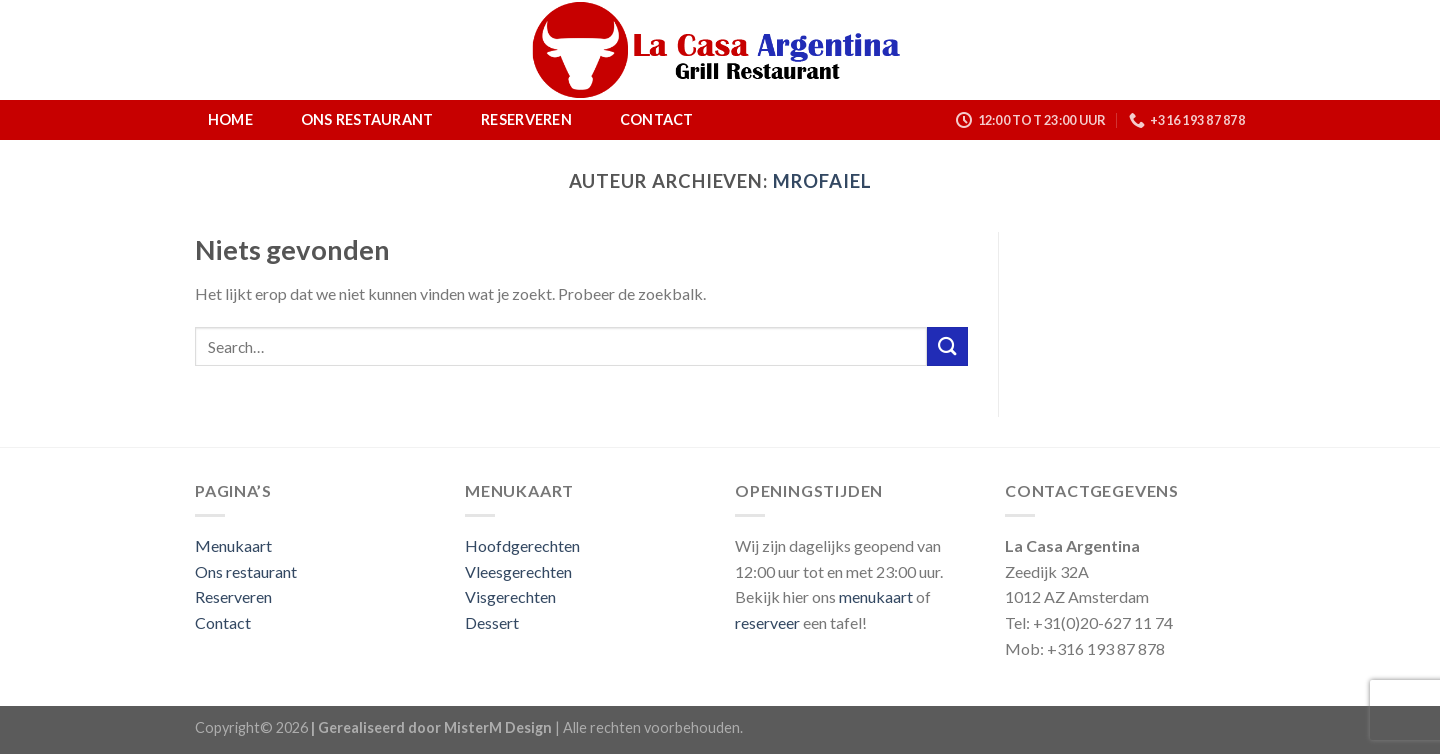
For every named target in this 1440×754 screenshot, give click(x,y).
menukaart (876, 596)
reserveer (767, 622)
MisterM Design (498, 727)
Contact (657, 119)
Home (230, 119)
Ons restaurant (367, 119)
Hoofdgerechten (522, 545)
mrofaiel (822, 181)
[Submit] (947, 346)
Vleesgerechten (518, 571)
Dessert (492, 622)
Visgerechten (510, 596)
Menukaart (233, 545)
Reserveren (526, 119)
